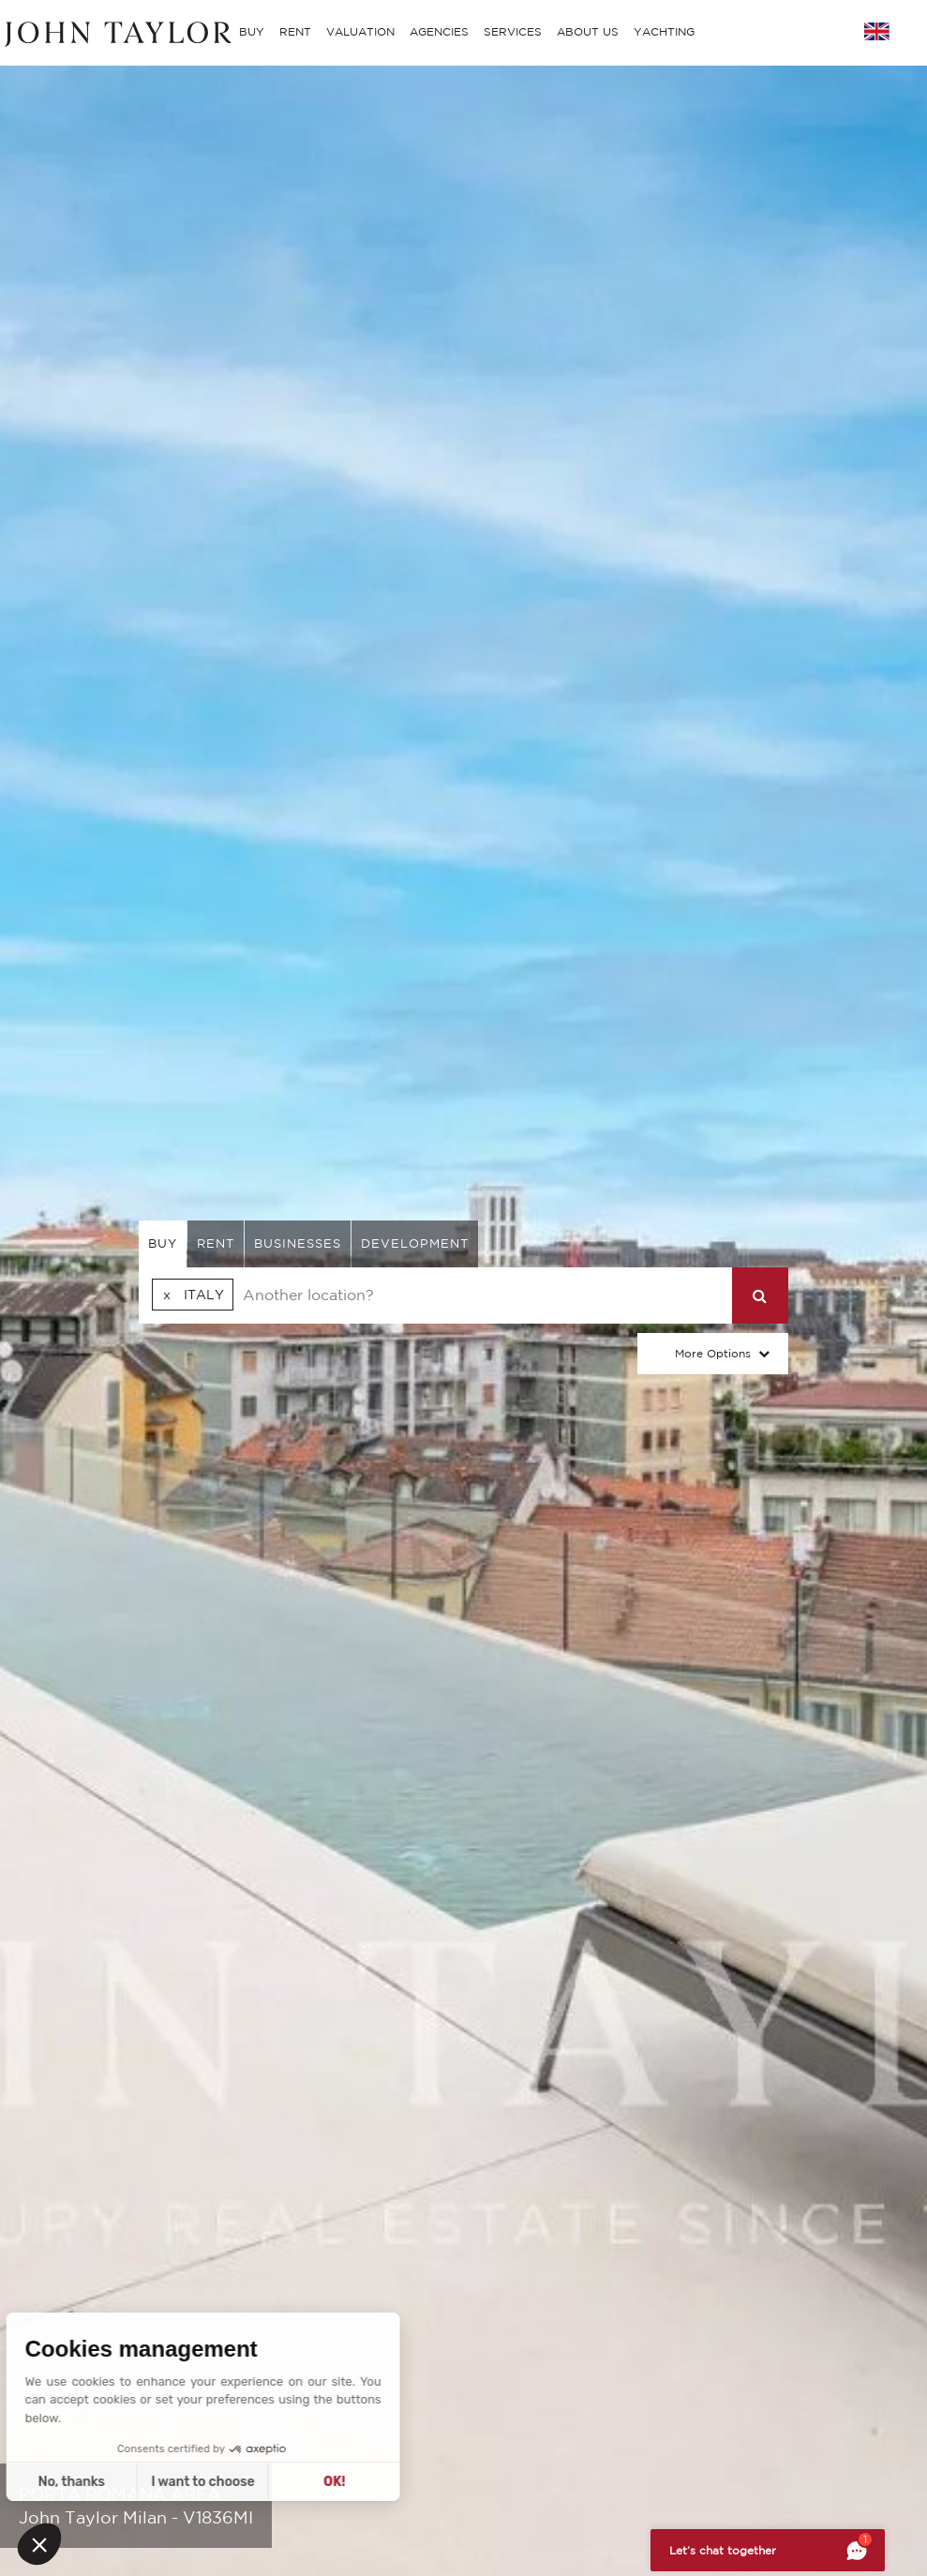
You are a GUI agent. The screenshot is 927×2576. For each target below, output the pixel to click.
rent (215, 1243)
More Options (713, 1353)
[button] (39, 2544)
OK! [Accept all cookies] (172, 2482)
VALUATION (360, 31)
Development (415, 1243)
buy (162, 1243)
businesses (297, 1243)
